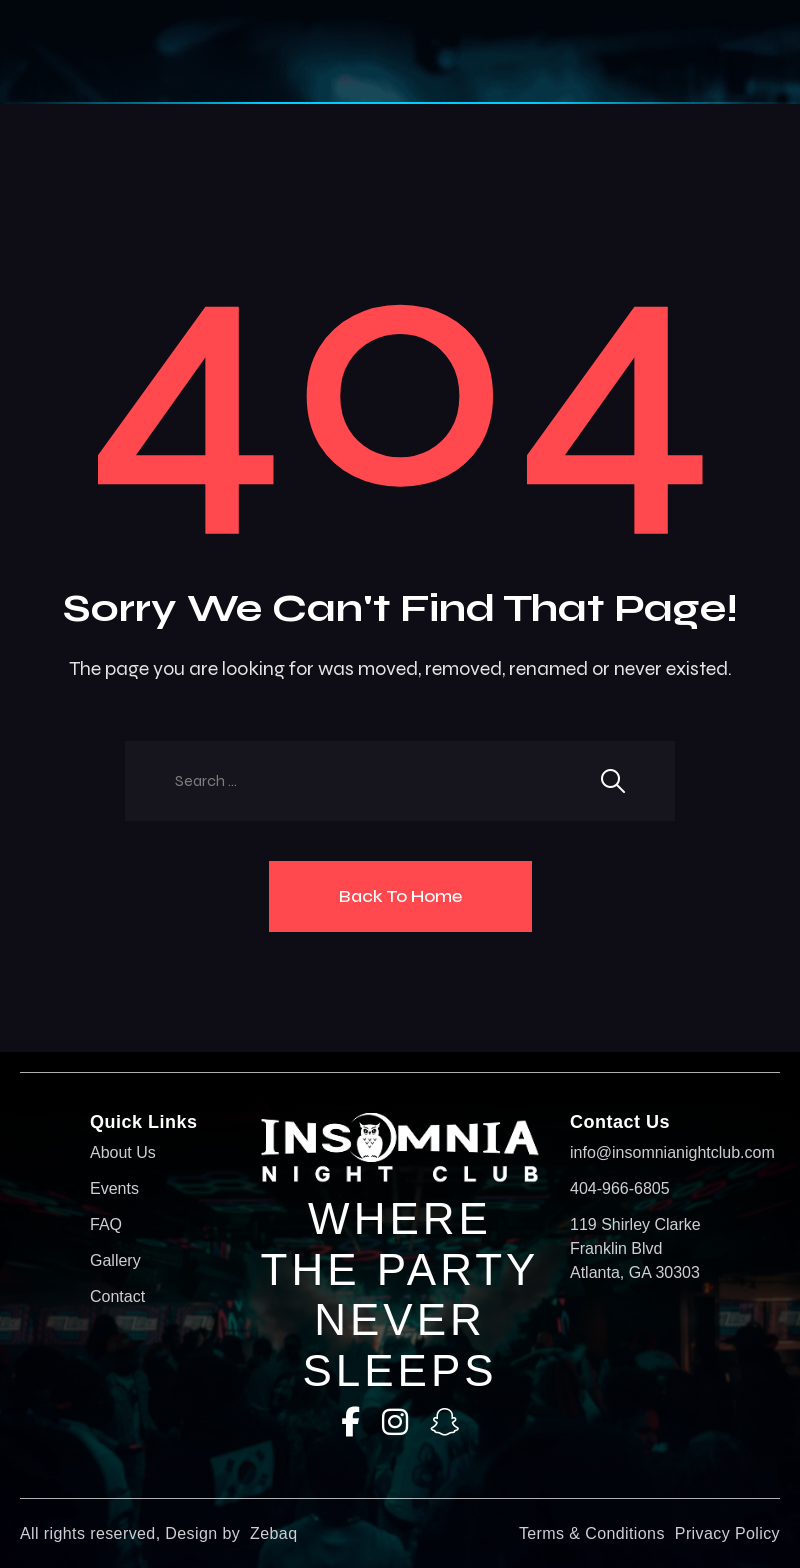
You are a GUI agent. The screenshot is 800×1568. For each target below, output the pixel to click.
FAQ (106, 1224)
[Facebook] (350, 1422)
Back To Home (400, 896)
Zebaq (273, 1533)
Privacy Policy (727, 1533)
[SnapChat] (445, 1422)
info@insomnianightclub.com (640, 1152)
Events (114, 1188)
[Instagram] (395, 1422)
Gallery (115, 1260)
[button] (360, 52)
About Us (123, 1152)
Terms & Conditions (592, 1533)
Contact (117, 1296)
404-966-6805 (620, 1188)
